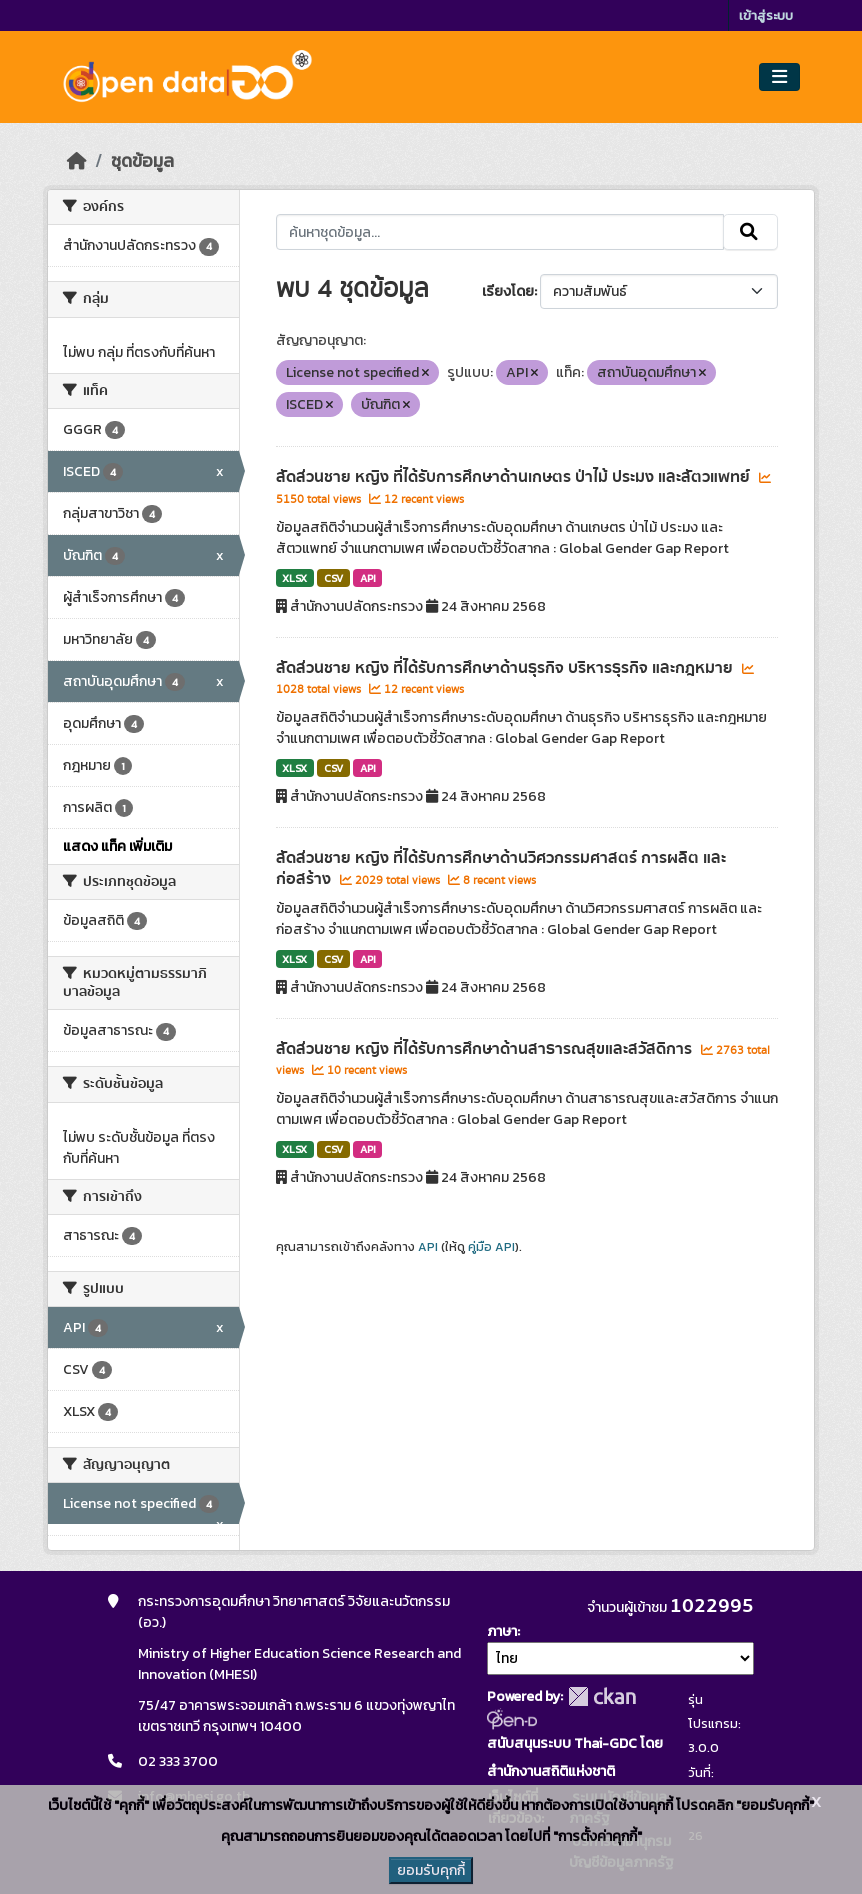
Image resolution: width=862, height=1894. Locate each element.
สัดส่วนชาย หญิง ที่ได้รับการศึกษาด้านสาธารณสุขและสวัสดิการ (486, 1049)
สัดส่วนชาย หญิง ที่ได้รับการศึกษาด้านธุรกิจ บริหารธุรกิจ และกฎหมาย (506, 668)
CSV (333, 578)
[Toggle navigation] (779, 77)
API (368, 578)
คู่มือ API (491, 1247)
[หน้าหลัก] (77, 161)
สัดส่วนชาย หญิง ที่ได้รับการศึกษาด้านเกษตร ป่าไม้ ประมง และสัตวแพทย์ (515, 477)
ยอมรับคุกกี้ (431, 1870)
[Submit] (750, 232)
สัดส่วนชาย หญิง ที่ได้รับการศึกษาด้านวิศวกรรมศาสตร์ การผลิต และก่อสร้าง (501, 868)
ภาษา (502, 1631)
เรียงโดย (508, 291)
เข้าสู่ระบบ (766, 15)
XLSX (294, 578)
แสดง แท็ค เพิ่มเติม (117, 846)
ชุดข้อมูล (142, 161)
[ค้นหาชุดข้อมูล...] (500, 232)
